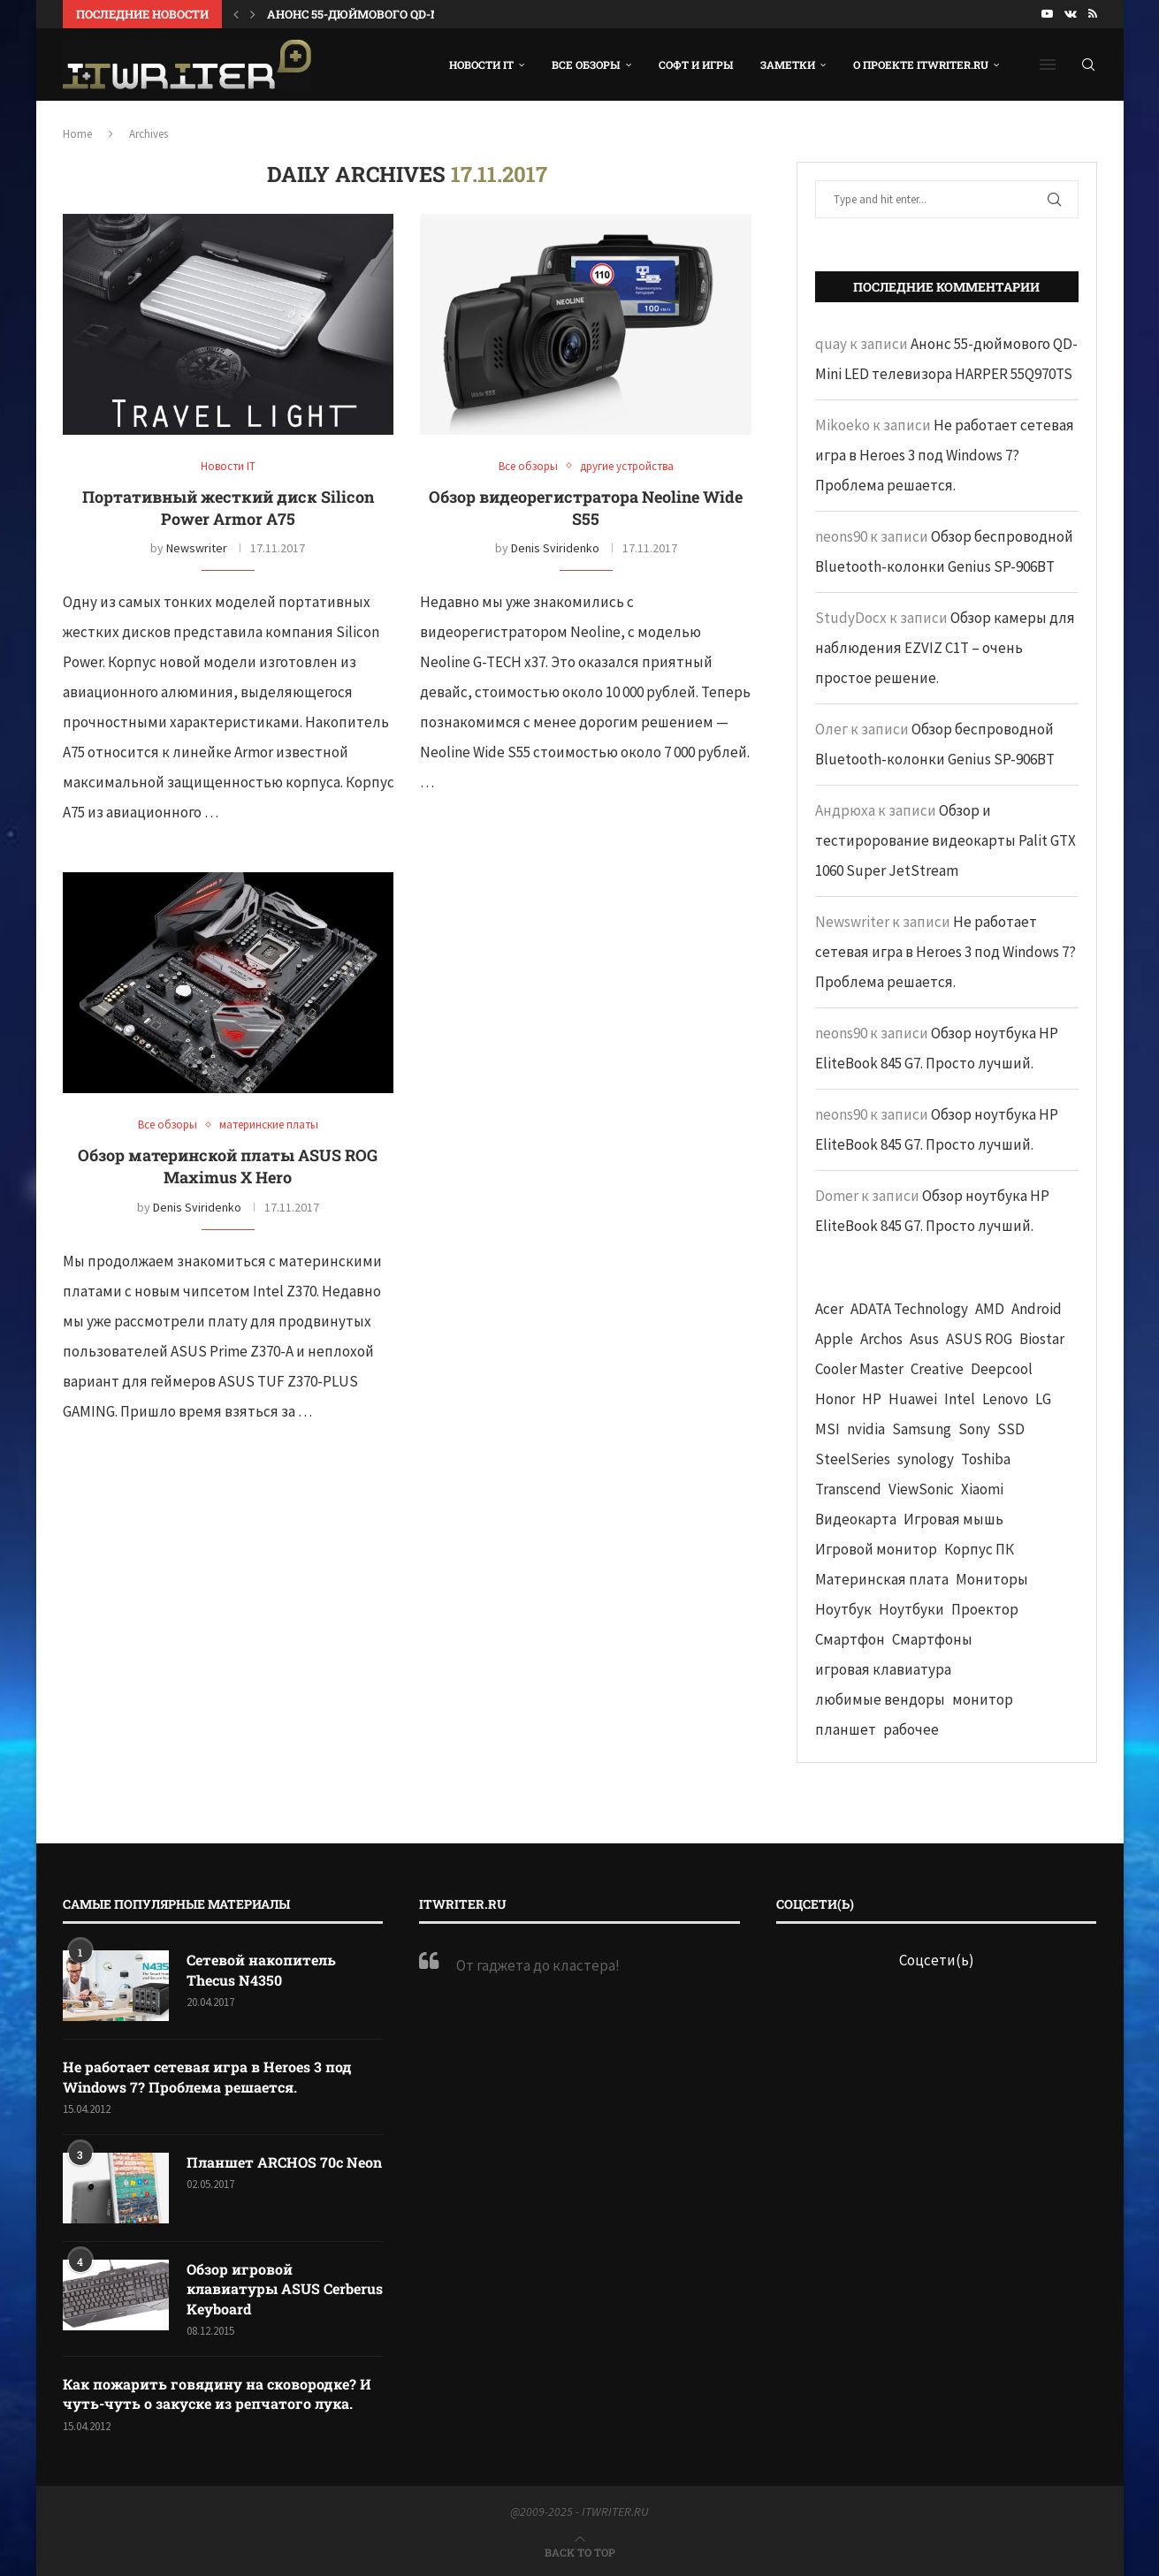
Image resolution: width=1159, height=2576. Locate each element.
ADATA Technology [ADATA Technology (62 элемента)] (909, 1308)
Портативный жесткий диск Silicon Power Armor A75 (228, 507)
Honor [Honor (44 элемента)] (835, 1399)
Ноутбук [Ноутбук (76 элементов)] (843, 1609)
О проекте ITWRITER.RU (920, 64)
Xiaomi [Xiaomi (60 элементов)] (982, 1489)
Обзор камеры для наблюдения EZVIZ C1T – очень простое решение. (945, 648)
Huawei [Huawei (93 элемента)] (912, 1399)
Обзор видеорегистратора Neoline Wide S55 (586, 507)
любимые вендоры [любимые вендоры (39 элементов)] (880, 1699)
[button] (236, 14)
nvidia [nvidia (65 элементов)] (866, 1429)
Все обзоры (586, 64)
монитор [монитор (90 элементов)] (982, 1699)
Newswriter (196, 548)
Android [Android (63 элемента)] (1036, 1308)
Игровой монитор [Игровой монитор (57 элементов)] (876, 1549)
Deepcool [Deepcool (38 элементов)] (1002, 1369)
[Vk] (1070, 14)
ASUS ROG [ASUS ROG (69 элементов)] (979, 1339)
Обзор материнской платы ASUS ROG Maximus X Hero (227, 1166)
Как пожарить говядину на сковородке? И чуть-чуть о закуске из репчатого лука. (217, 2394)
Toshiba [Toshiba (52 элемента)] (985, 1459)
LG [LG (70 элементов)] (1043, 1399)
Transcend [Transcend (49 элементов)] (848, 1489)
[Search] (1088, 64)
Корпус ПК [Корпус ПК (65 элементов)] (979, 1549)
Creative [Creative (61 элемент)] (937, 1369)
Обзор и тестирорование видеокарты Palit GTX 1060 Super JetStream (945, 840)
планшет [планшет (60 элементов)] (845, 1729)
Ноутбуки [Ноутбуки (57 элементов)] (911, 1609)
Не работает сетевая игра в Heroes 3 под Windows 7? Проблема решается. (944, 455)
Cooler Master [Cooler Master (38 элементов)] (859, 1369)
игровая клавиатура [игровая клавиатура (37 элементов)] (883, 1669)
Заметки (787, 64)
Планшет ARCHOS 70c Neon (284, 2162)
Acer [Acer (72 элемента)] (829, 1308)
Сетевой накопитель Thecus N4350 (261, 1969)
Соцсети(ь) (936, 1960)
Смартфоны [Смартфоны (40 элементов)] (932, 1639)
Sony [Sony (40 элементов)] (974, 1429)
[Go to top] (580, 2551)
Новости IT (481, 64)
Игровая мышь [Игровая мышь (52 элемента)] (953, 1519)
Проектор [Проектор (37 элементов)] (984, 1609)
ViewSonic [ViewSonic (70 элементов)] (921, 1489)
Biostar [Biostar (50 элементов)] (1041, 1339)
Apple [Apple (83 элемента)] (834, 1339)
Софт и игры (696, 64)
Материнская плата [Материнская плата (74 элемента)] (882, 1579)
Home (77, 133)
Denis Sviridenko (555, 548)
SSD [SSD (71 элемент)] (1011, 1429)
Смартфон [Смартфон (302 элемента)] (850, 1639)
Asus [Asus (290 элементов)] (924, 1339)
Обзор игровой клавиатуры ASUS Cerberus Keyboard (285, 2289)
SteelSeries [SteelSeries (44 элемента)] (852, 1459)
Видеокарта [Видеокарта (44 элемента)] (855, 1519)
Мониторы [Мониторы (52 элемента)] (992, 1579)
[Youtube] (1047, 14)
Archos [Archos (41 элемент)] (881, 1339)
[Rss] (1092, 14)
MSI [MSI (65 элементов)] (827, 1429)
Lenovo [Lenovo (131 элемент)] (1005, 1399)
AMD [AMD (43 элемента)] (989, 1308)
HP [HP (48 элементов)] (871, 1399)
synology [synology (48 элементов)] (925, 1459)
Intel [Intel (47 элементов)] (959, 1399)
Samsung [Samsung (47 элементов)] (921, 1429)
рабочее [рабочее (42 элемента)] (911, 1729)
